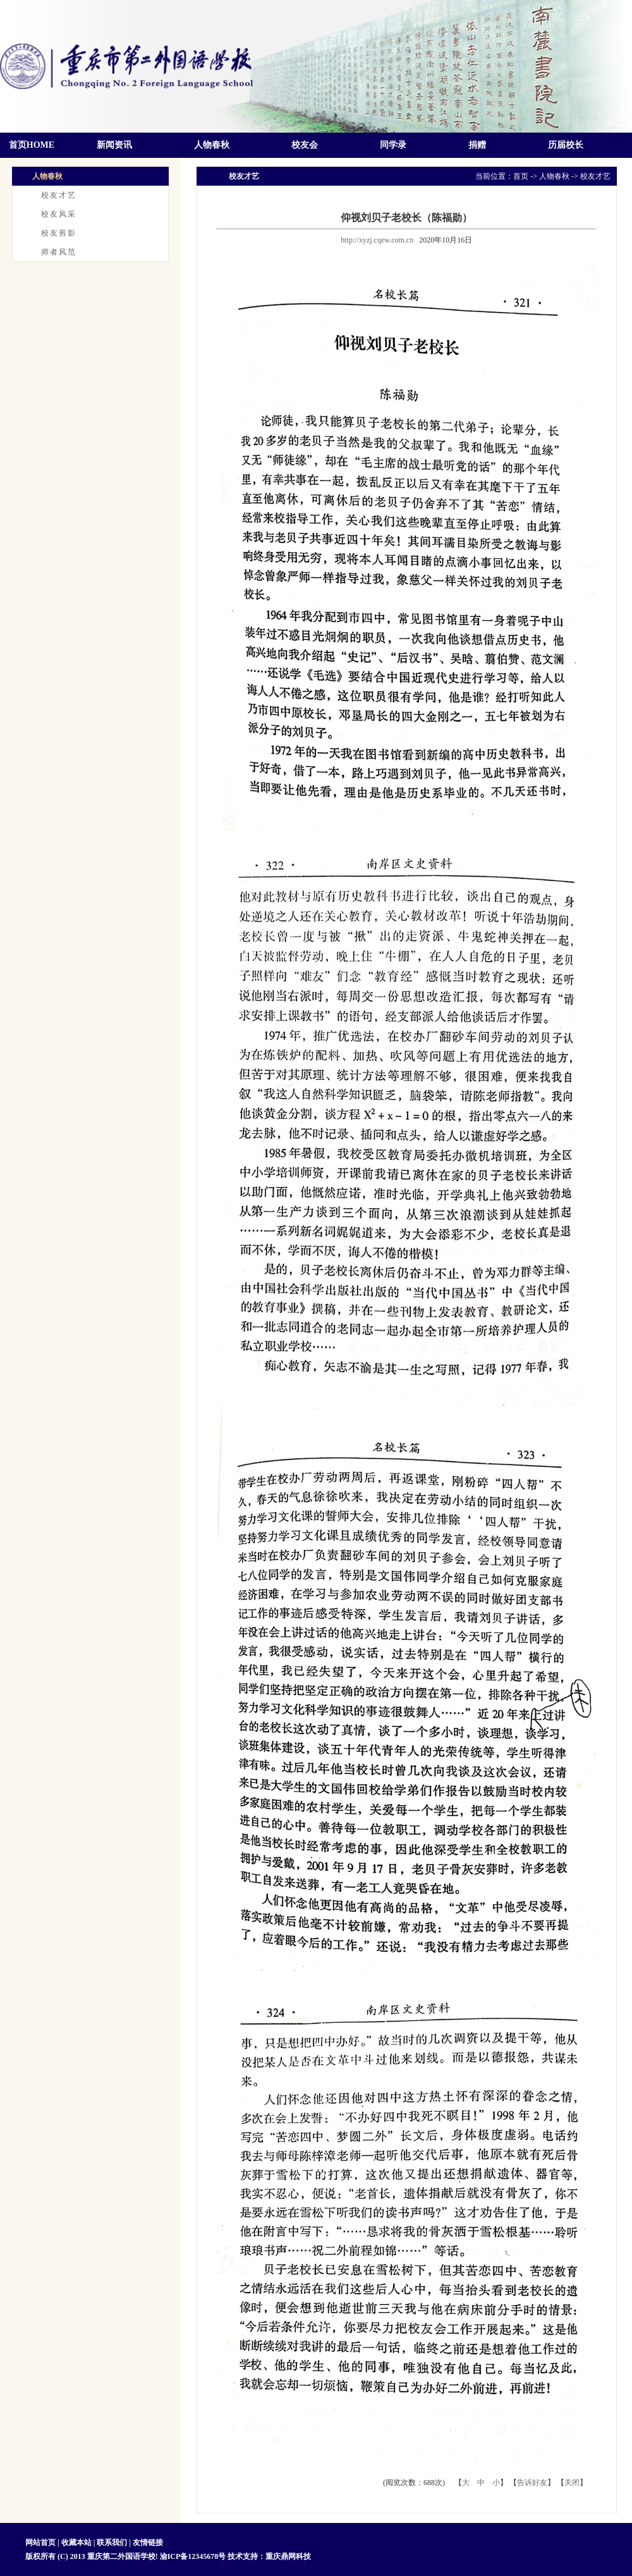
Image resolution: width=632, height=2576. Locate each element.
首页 (520, 176)
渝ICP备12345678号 (193, 2556)
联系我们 (112, 2542)
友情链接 (148, 2542)
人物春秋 (211, 145)
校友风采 (58, 214)
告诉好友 (532, 2482)
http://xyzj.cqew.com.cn (377, 240)
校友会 (304, 145)
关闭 (572, 2482)
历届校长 (565, 145)
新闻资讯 (114, 145)
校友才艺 (58, 195)
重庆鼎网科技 (288, 2556)
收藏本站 (76, 2542)
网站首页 (41, 2542)
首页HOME (31, 145)
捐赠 (477, 145)
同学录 (393, 145)
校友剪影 (58, 233)
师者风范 (58, 252)
